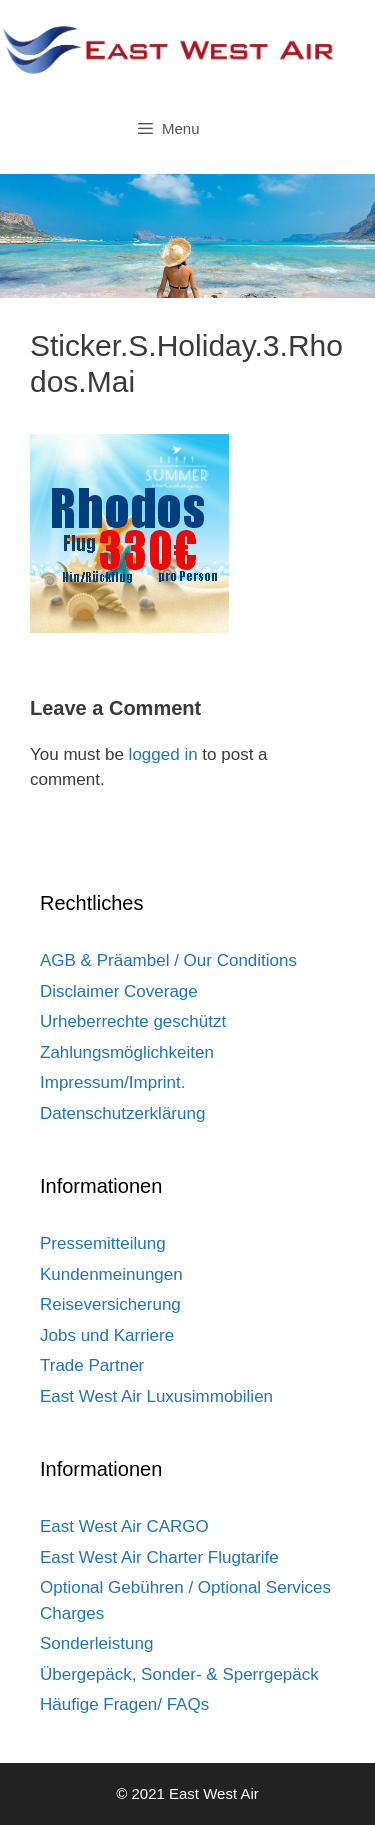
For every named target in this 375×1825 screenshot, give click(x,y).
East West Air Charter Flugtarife (159, 1557)
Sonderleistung (96, 1643)
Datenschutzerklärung (122, 1113)
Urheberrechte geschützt (133, 1021)
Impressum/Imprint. (112, 1082)
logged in (163, 754)
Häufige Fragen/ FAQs (124, 1704)
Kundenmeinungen (111, 1274)
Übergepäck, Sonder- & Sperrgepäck (179, 1674)
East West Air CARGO (124, 1526)
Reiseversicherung (110, 1304)
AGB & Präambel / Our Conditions (168, 960)
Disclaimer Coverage (119, 991)
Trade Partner (92, 1365)
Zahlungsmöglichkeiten (127, 1052)
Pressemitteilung (103, 1243)
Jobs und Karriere (107, 1335)
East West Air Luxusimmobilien (156, 1396)
